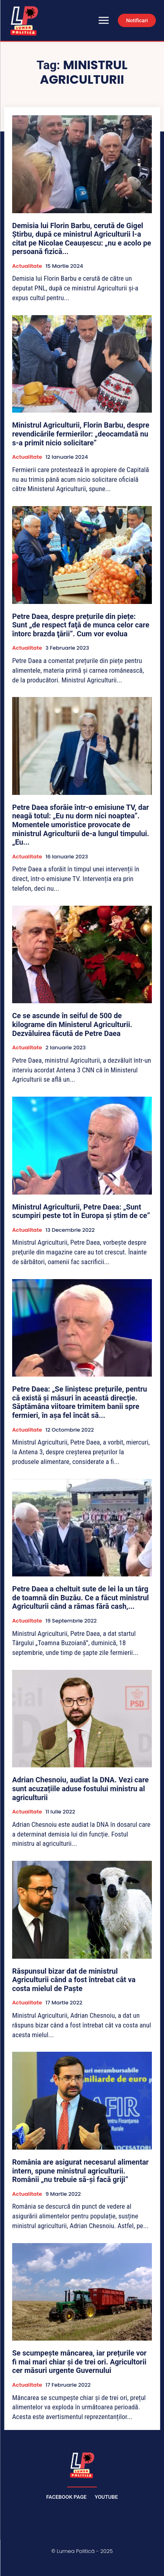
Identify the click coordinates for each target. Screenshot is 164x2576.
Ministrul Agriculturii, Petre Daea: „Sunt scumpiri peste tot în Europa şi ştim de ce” (81, 1211)
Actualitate (27, 266)
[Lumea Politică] (82, 2464)
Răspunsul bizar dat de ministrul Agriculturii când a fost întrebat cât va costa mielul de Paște (74, 1980)
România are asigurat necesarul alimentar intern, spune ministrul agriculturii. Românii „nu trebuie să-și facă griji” (80, 2171)
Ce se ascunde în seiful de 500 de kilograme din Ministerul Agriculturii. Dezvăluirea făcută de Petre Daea (72, 1024)
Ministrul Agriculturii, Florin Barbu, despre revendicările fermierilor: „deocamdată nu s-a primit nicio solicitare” (80, 434)
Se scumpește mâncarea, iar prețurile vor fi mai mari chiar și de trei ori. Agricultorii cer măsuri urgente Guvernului (79, 2362)
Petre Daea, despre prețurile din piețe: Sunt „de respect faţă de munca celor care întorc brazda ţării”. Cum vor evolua (80, 625)
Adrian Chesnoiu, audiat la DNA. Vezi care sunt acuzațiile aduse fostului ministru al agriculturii (80, 1788)
